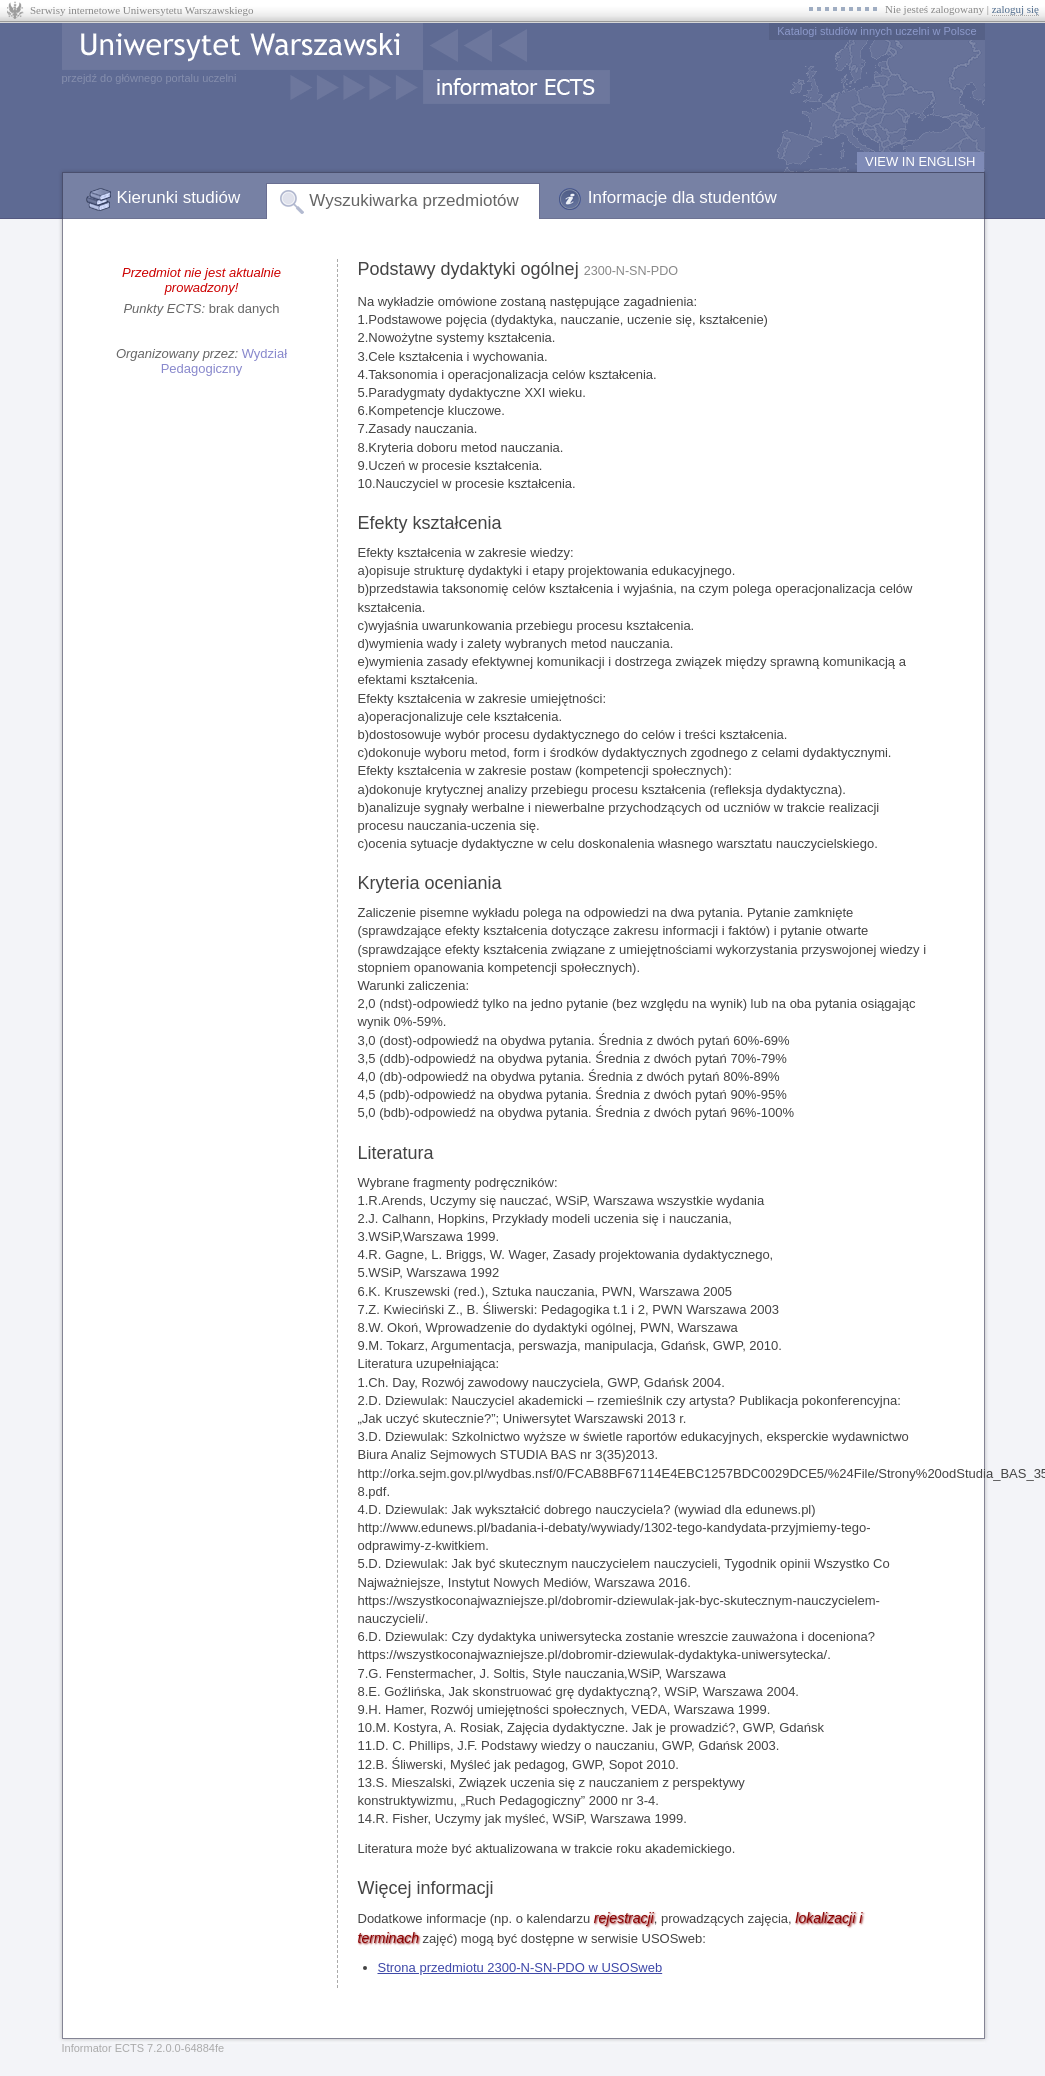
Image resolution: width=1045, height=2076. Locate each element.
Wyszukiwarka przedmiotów (414, 200)
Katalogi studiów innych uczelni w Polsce (876, 31)
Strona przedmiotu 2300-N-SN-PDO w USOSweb (520, 1967)
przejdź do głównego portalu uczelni (149, 78)
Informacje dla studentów (682, 197)
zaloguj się (1015, 9)
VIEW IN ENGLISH (920, 161)
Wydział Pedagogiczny (224, 361)
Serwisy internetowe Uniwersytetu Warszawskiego (141, 10)
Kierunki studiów (179, 197)
